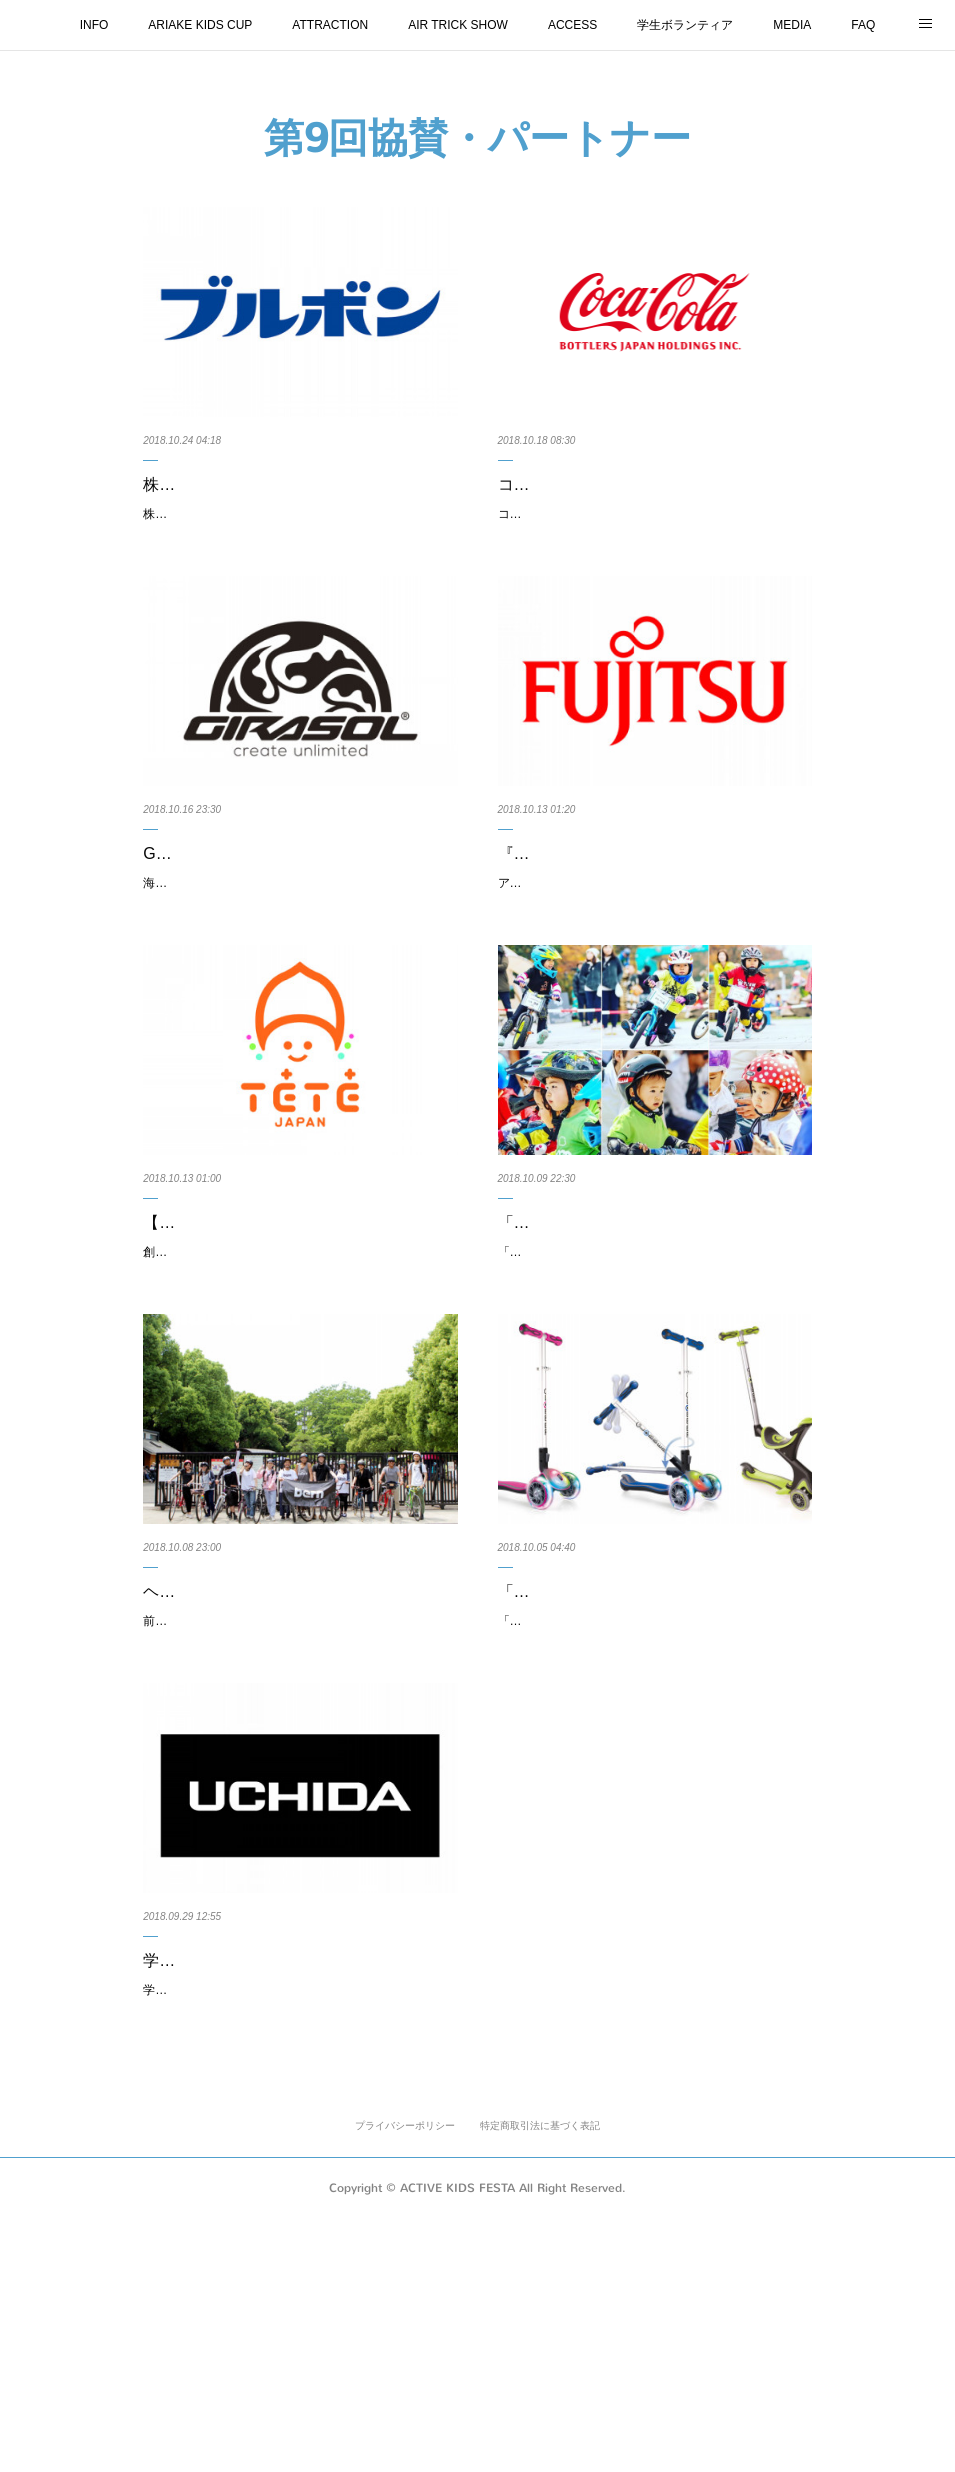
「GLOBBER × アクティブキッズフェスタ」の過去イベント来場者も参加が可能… (650, 1757)
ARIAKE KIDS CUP (200, 25)
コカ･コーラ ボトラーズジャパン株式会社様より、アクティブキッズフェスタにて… (650, 499)
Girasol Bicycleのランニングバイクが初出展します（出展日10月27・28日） (300, 918)
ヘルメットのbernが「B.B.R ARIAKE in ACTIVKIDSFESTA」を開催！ (283, 1757)
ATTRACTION (330, 25)
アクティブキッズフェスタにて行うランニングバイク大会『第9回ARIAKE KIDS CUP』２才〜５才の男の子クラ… (654, 974)
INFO (94, 25)
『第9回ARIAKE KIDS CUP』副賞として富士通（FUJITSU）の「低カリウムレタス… (652, 918)
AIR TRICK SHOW (458, 25)
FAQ (863, 25)
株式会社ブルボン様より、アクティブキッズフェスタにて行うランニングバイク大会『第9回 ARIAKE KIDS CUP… (299, 554)
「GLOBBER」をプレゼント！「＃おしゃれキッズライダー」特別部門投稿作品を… (650, 1337)
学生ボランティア (685, 25)
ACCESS (572, 25)
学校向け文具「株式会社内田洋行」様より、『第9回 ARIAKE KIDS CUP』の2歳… (295, 2176)
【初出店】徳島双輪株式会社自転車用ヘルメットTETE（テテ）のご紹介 (295, 1337)
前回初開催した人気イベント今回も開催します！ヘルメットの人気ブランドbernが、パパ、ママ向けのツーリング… (299, 1812)
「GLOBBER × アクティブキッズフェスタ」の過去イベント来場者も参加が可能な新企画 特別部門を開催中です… (654, 1393)
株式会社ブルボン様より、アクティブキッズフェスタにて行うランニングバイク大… (295, 499)
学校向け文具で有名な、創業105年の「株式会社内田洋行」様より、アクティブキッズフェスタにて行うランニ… (299, 2232)
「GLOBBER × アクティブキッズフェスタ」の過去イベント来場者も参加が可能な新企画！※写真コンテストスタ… (654, 1812)
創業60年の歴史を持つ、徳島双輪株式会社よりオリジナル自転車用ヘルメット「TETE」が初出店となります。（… (299, 1393)
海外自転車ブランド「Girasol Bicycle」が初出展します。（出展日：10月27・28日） (296, 974)
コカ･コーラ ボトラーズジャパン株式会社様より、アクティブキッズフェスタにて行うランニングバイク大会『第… (654, 554)
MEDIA (792, 25)
